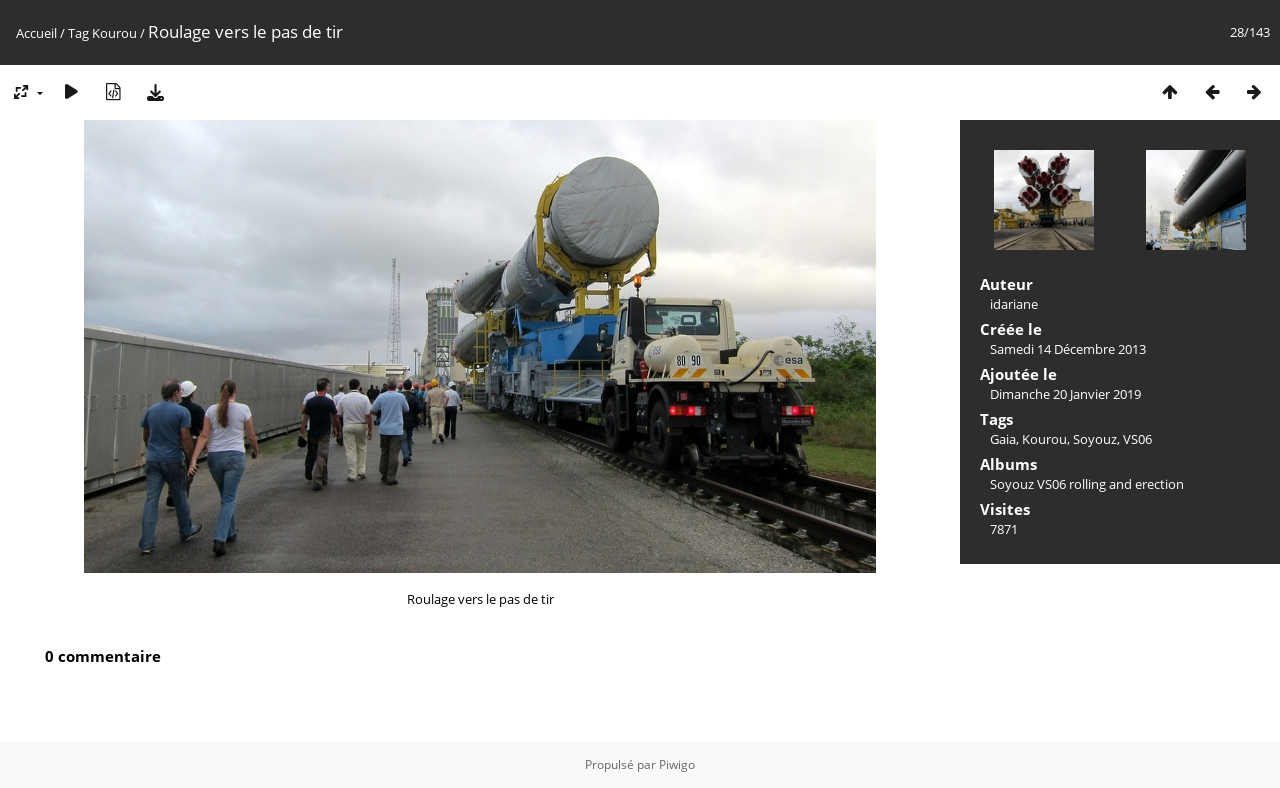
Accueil (36, 33)
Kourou (114, 33)
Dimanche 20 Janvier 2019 (1065, 394)
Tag (78, 33)
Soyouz (1095, 439)
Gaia (1003, 439)
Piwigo (677, 764)
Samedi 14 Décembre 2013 (1068, 349)
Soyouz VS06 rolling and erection (1087, 484)
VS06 (1137, 439)
